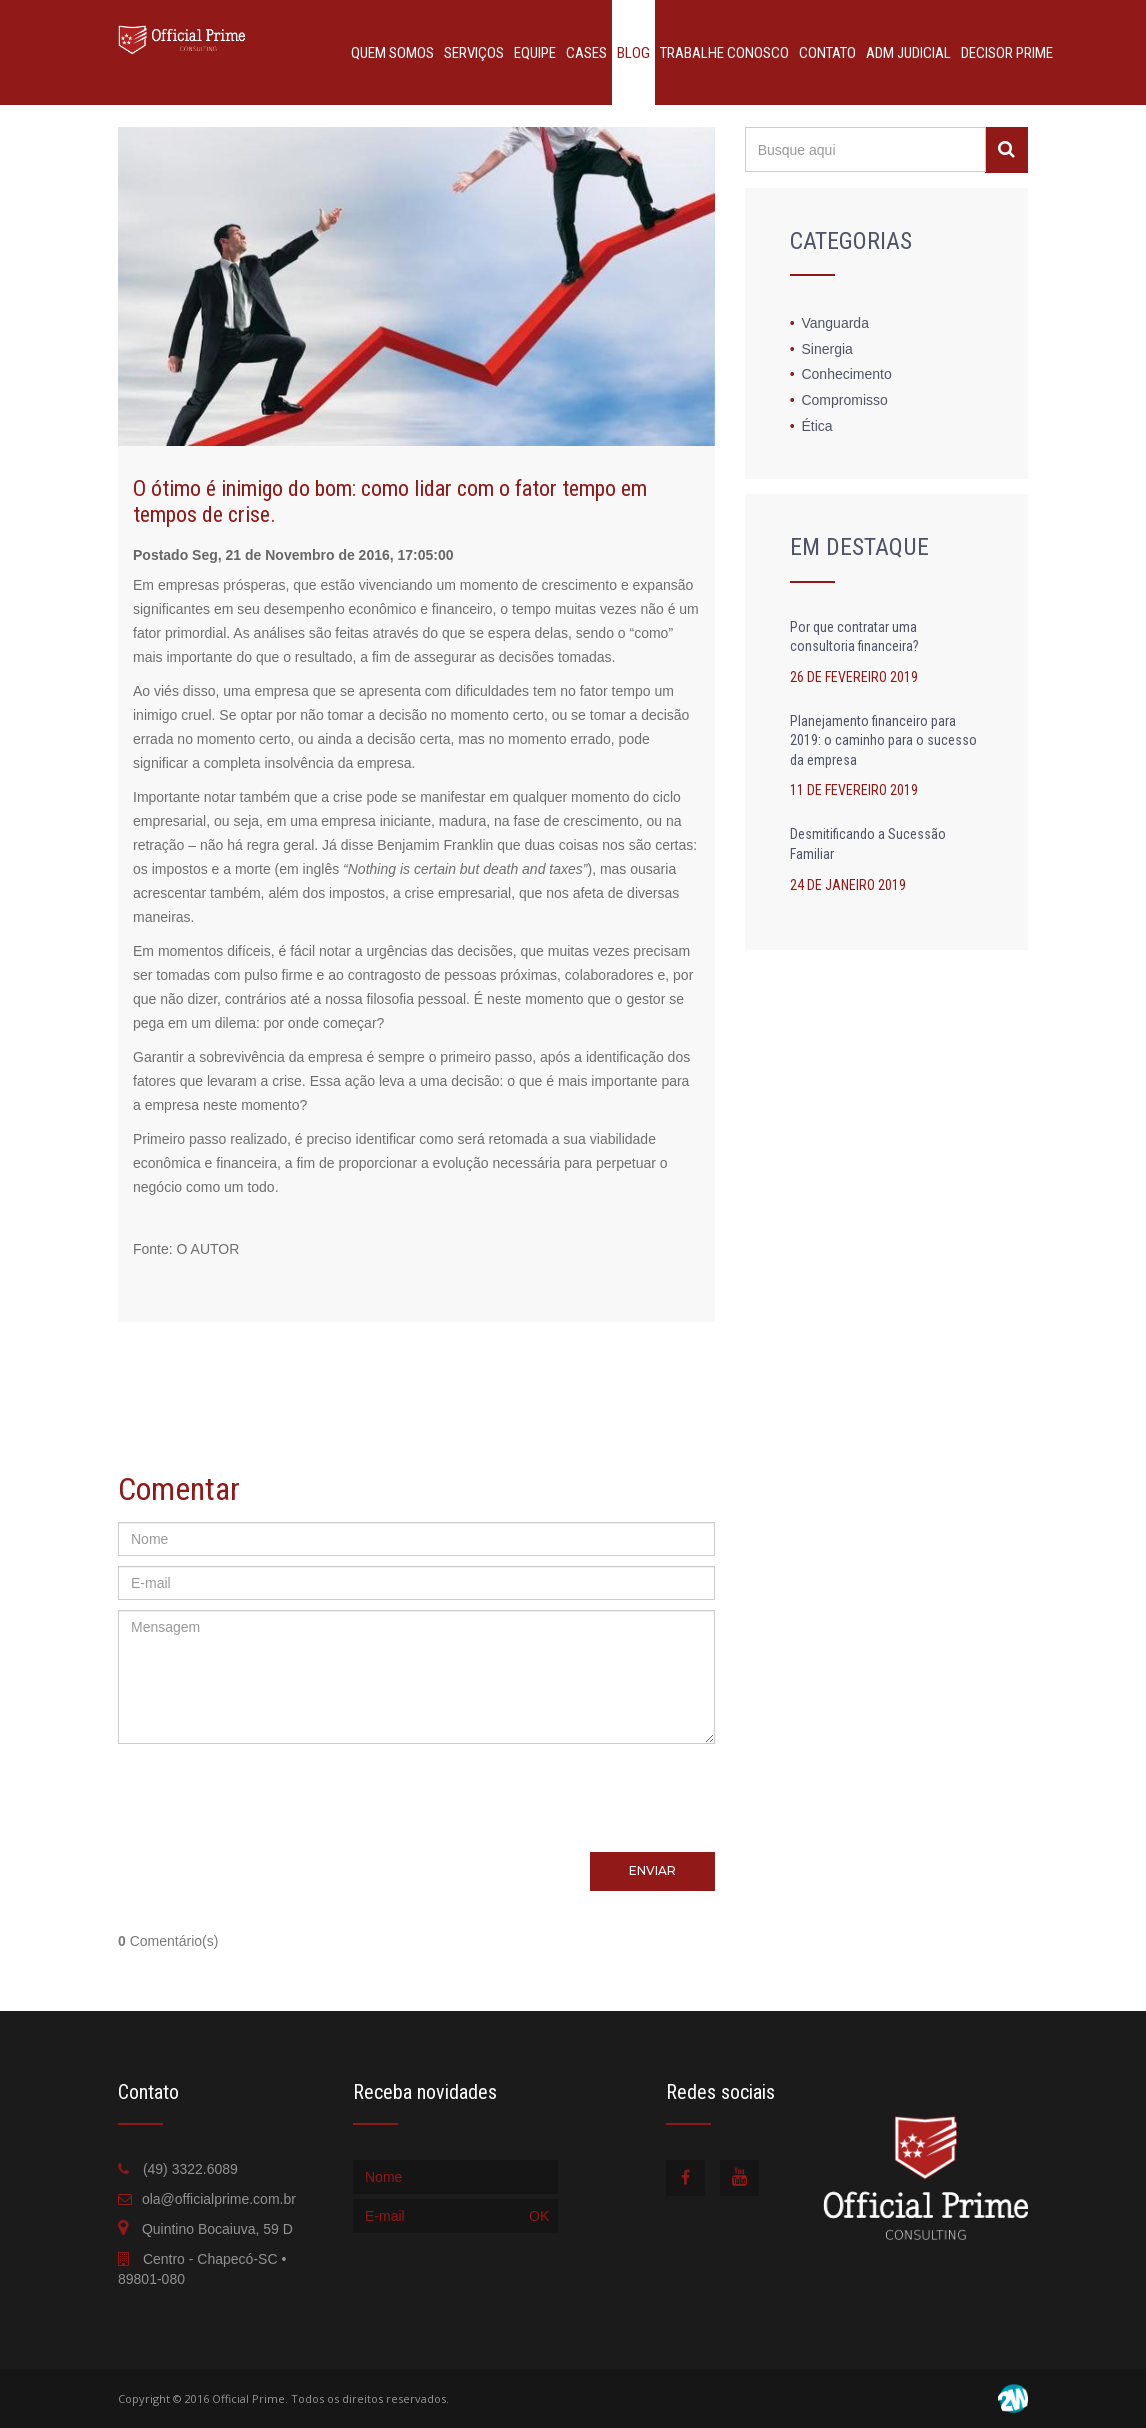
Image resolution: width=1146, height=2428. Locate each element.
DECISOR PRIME (1007, 53)
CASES (586, 53)
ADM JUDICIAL (908, 53)
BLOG (633, 53)
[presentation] (416, 1793)
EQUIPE (535, 53)
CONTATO (827, 53)
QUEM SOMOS (392, 53)
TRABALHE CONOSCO (724, 53)
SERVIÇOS (474, 53)
